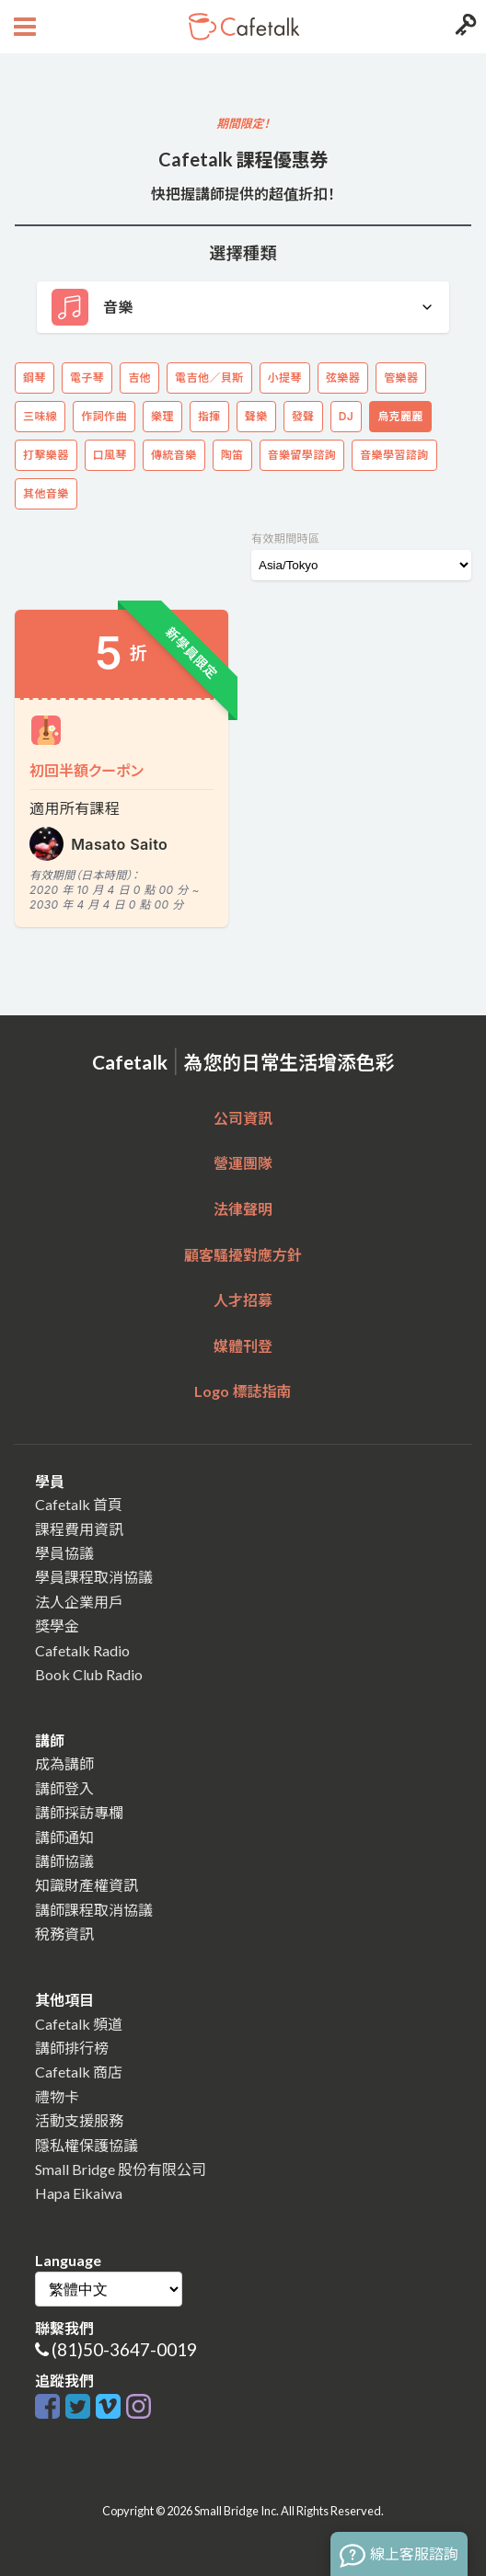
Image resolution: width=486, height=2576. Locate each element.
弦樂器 (343, 377)
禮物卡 (57, 2096)
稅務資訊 (64, 1933)
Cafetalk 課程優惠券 (243, 159)
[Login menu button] (463, 26)
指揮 (209, 416)
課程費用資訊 (79, 1529)
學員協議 (64, 1553)
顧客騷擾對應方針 (243, 1255)
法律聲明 (243, 1209)
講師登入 (64, 1788)
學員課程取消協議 (94, 1577)
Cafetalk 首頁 (78, 1504)
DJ (346, 416)
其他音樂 (46, 493)
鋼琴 (34, 377)
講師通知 (64, 1837)
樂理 (162, 416)
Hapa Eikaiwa (78, 2193)
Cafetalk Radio (82, 1650)
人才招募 (243, 1300)
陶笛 (232, 455)
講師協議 (64, 1861)
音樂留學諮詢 (302, 455)
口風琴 (110, 455)
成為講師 (64, 1763)
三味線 (40, 416)
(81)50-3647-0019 (124, 2349)
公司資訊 (243, 1118)
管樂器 (401, 377)
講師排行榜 (72, 2047)
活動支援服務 (79, 2120)
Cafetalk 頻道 (78, 2023)
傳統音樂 (174, 455)
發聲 (303, 416)
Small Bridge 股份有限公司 (120, 2169)
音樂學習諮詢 (394, 455)
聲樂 (256, 416)
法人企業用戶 (79, 1601)
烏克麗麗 (400, 416)
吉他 (139, 377)
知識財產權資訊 (86, 1885)
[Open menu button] (22, 26)
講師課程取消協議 (94, 1909)
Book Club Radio (89, 1674)
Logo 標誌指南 (242, 1391)
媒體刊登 (243, 1346)
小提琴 (285, 377)
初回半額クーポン (86, 770)
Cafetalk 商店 (78, 2071)
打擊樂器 (46, 455)
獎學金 (57, 1625)
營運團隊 (243, 1163)
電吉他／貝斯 (209, 377)
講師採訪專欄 (79, 1812)
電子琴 (87, 377)
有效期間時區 (285, 538)
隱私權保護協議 (86, 2145)
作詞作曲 (104, 416)
